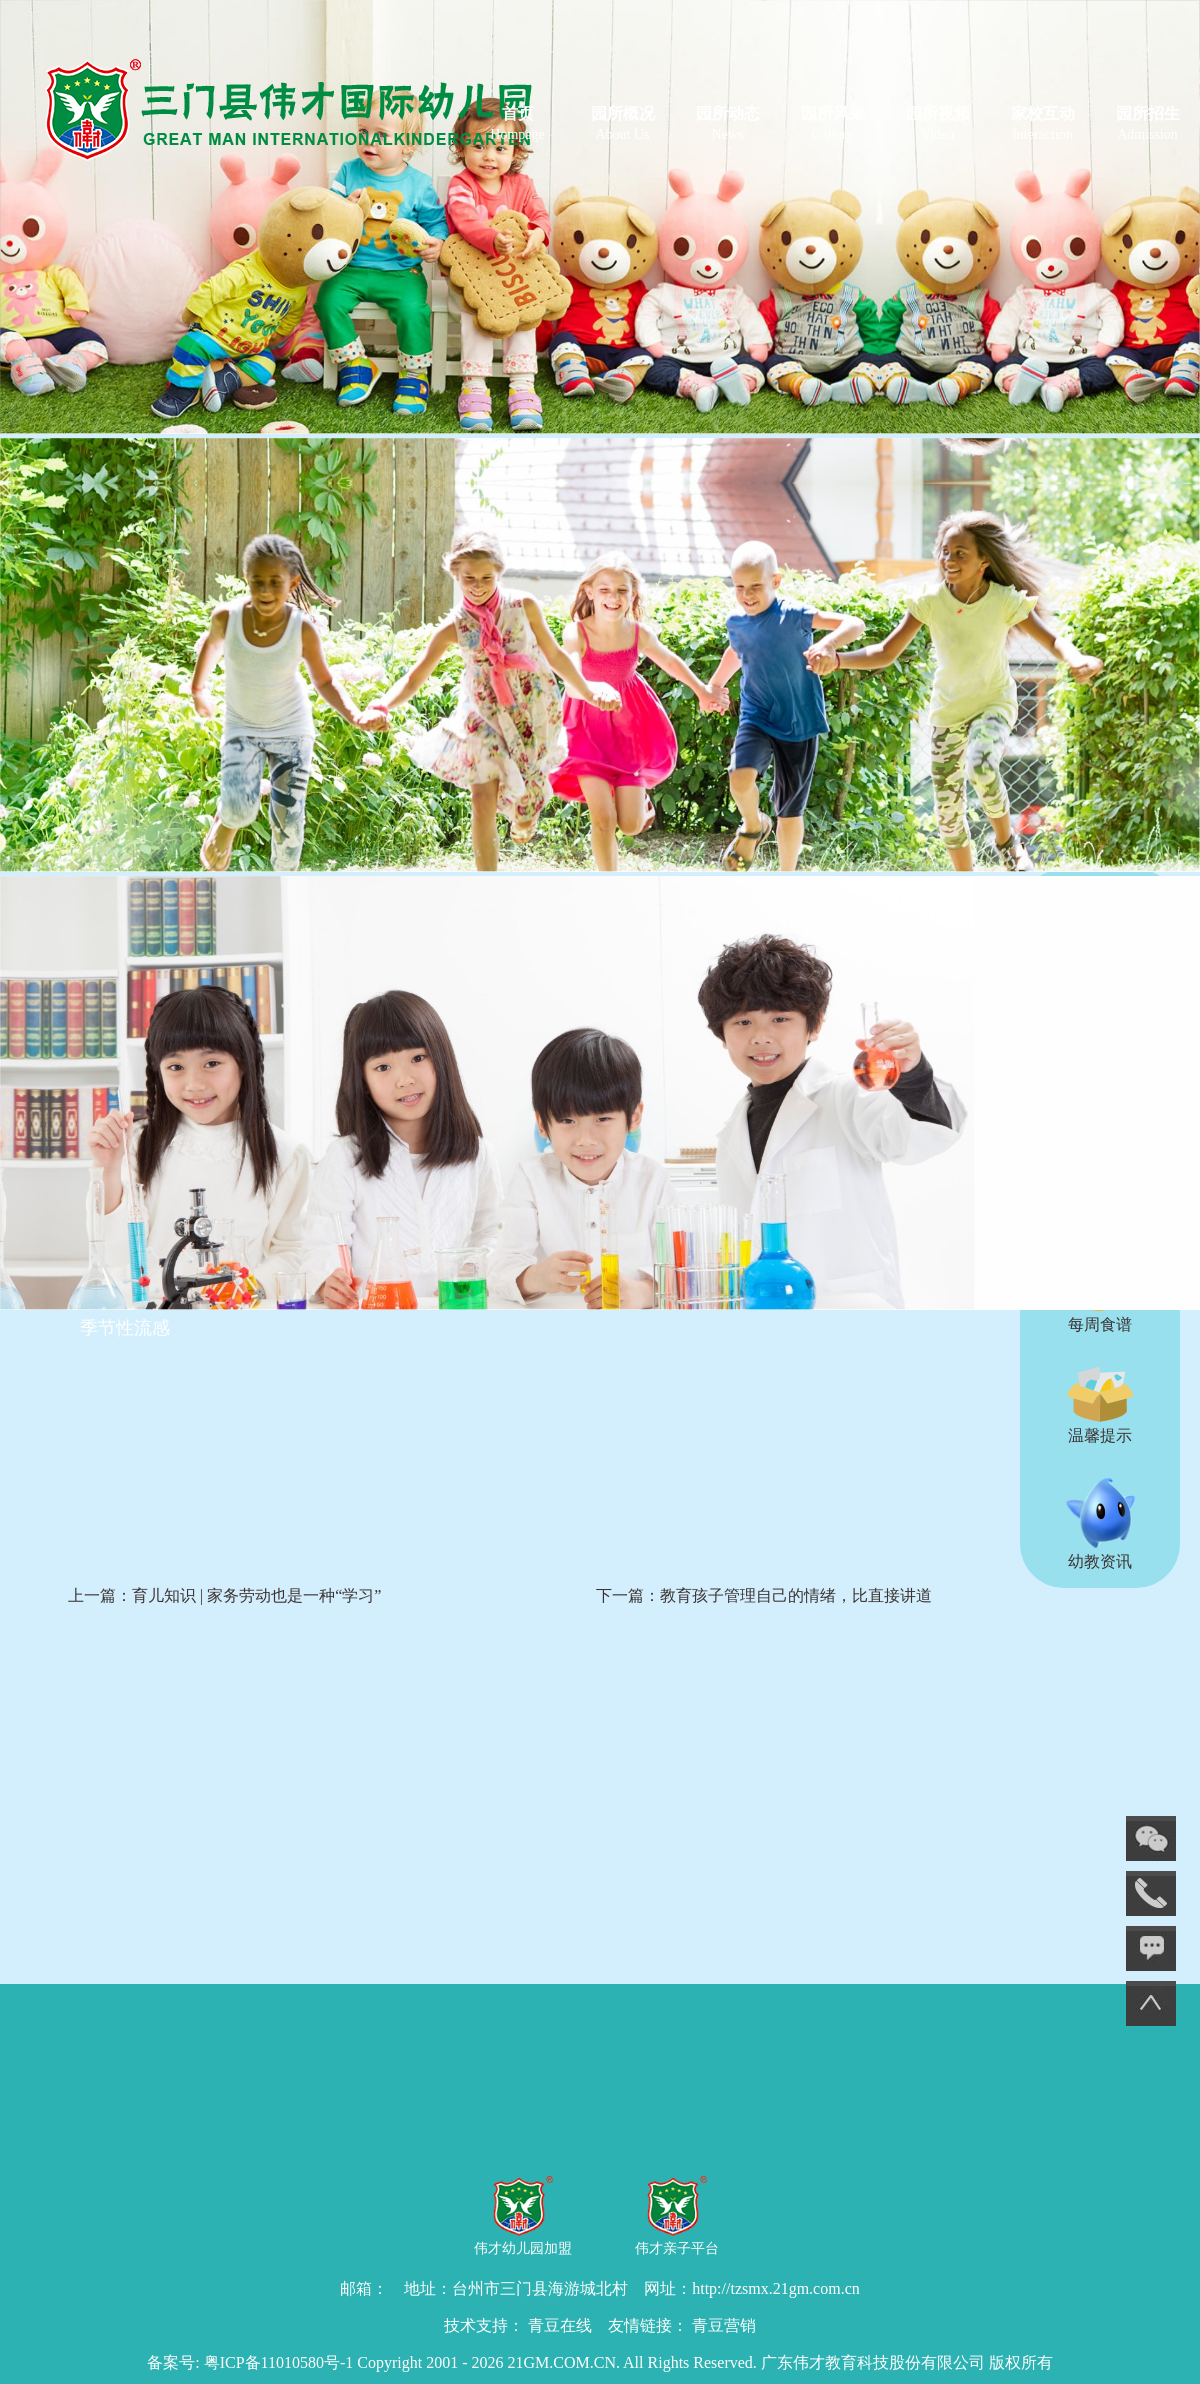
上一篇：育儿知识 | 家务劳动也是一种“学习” (224, 1595)
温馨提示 (1100, 1405)
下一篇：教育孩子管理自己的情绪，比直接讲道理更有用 (764, 1618)
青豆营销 (724, 2325)
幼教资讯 (1100, 1523)
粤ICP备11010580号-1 (279, 2362)
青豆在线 (560, 2325)
